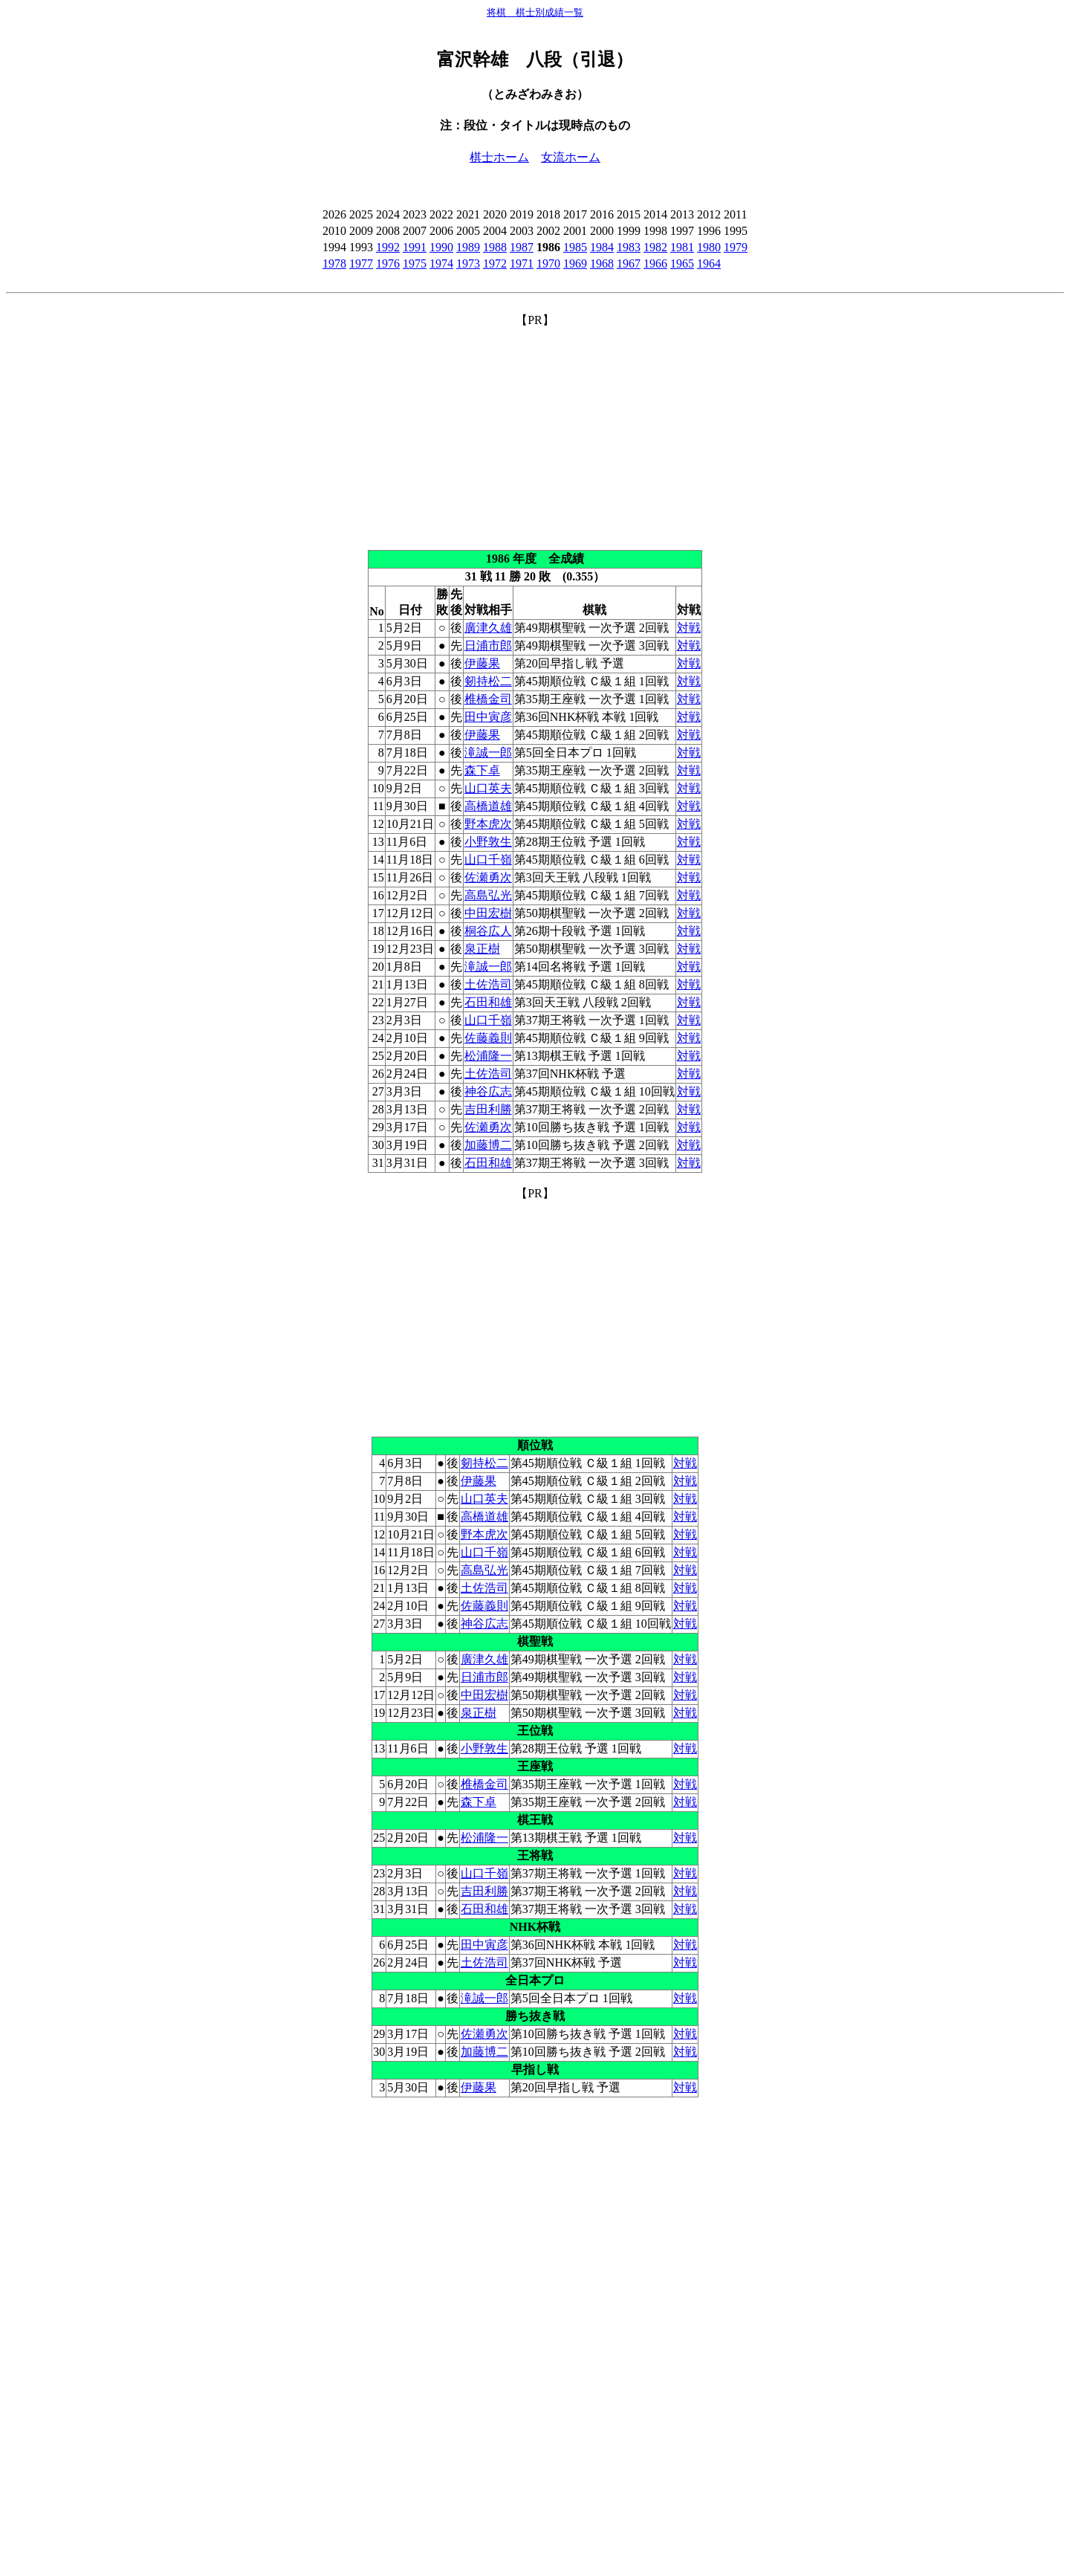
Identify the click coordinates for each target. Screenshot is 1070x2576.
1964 (709, 263)
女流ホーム (570, 157)
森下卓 (482, 770)
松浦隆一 (488, 1055)
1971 (522, 263)
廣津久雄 (488, 627)
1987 (522, 247)
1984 (602, 247)
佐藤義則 (488, 1038)
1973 (468, 263)
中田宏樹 (488, 913)
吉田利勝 (488, 1109)
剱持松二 (488, 681)
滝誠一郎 (488, 752)
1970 (548, 263)
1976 (388, 263)
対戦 (689, 627)
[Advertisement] (535, 433)
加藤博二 (488, 1145)
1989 (468, 247)
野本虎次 (488, 824)
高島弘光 (488, 895)
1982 (655, 247)
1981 (682, 247)
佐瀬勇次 (488, 877)
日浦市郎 (488, 645)
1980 (709, 247)
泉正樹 (482, 948)
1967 (629, 263)
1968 (602, 263)
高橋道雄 (488, 806)
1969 (575, 263)
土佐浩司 (488, 984)
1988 (495, 247)
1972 (495, 263)
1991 (415, 247)
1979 (736, 247)
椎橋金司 (488, 699)
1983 (629, 247)
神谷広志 (488, 1091)
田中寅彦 (488, 717)
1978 (334, 263)
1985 (575, 247)
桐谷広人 (488, 931)
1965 (682, 263)
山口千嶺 (488, 859)
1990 (441, 247)
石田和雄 (488, 1002)
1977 (361, 263)
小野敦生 (488, 841)
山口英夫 (488, 788)
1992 (388, 247)
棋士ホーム (499, 157)
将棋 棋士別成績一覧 (535, 12)
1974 (441, 263)
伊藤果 (482, 663)
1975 (415, 263)
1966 (655, 263)
